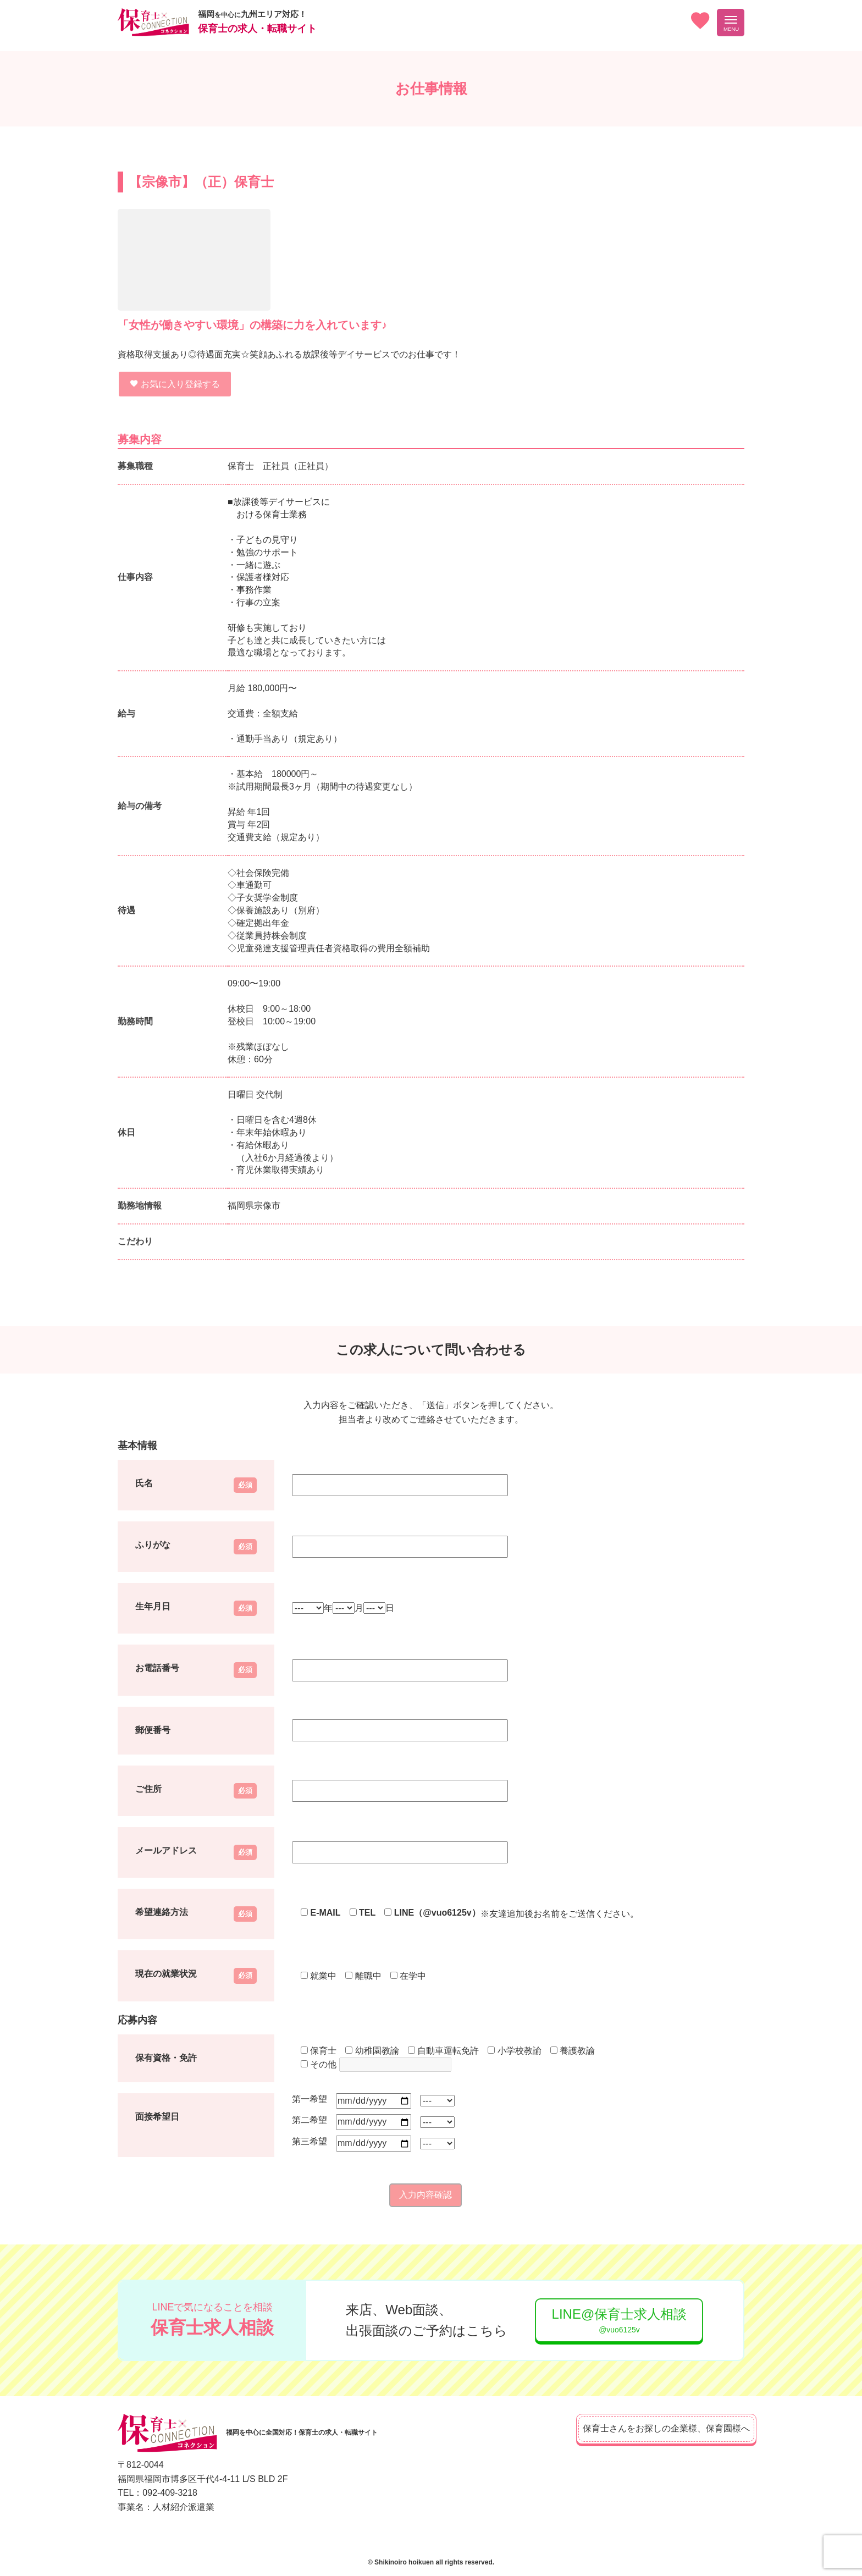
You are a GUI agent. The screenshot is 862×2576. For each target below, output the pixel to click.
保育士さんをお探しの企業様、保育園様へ (650, 2428)
